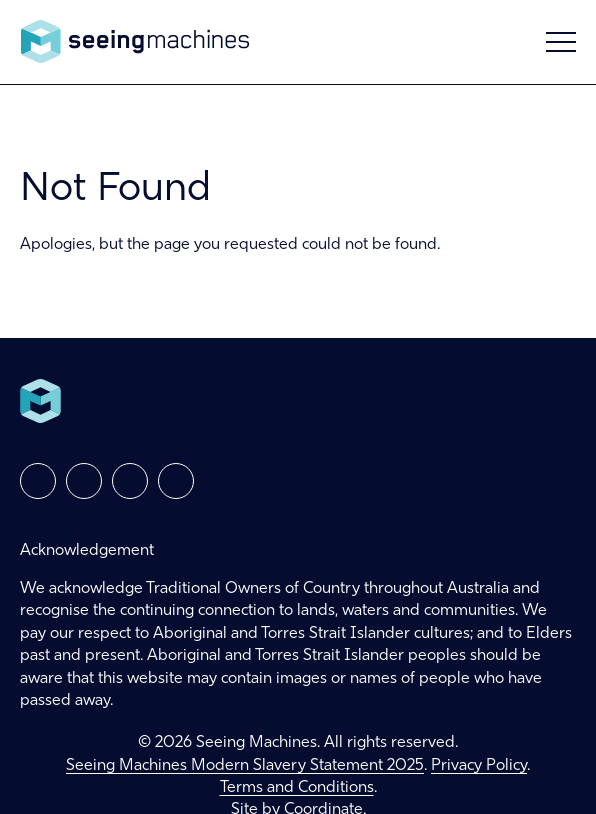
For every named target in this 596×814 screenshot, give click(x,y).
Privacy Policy (479, 766)
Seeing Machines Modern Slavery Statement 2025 (245, 766)
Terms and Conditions (297, 788)
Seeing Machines (135, 42)
